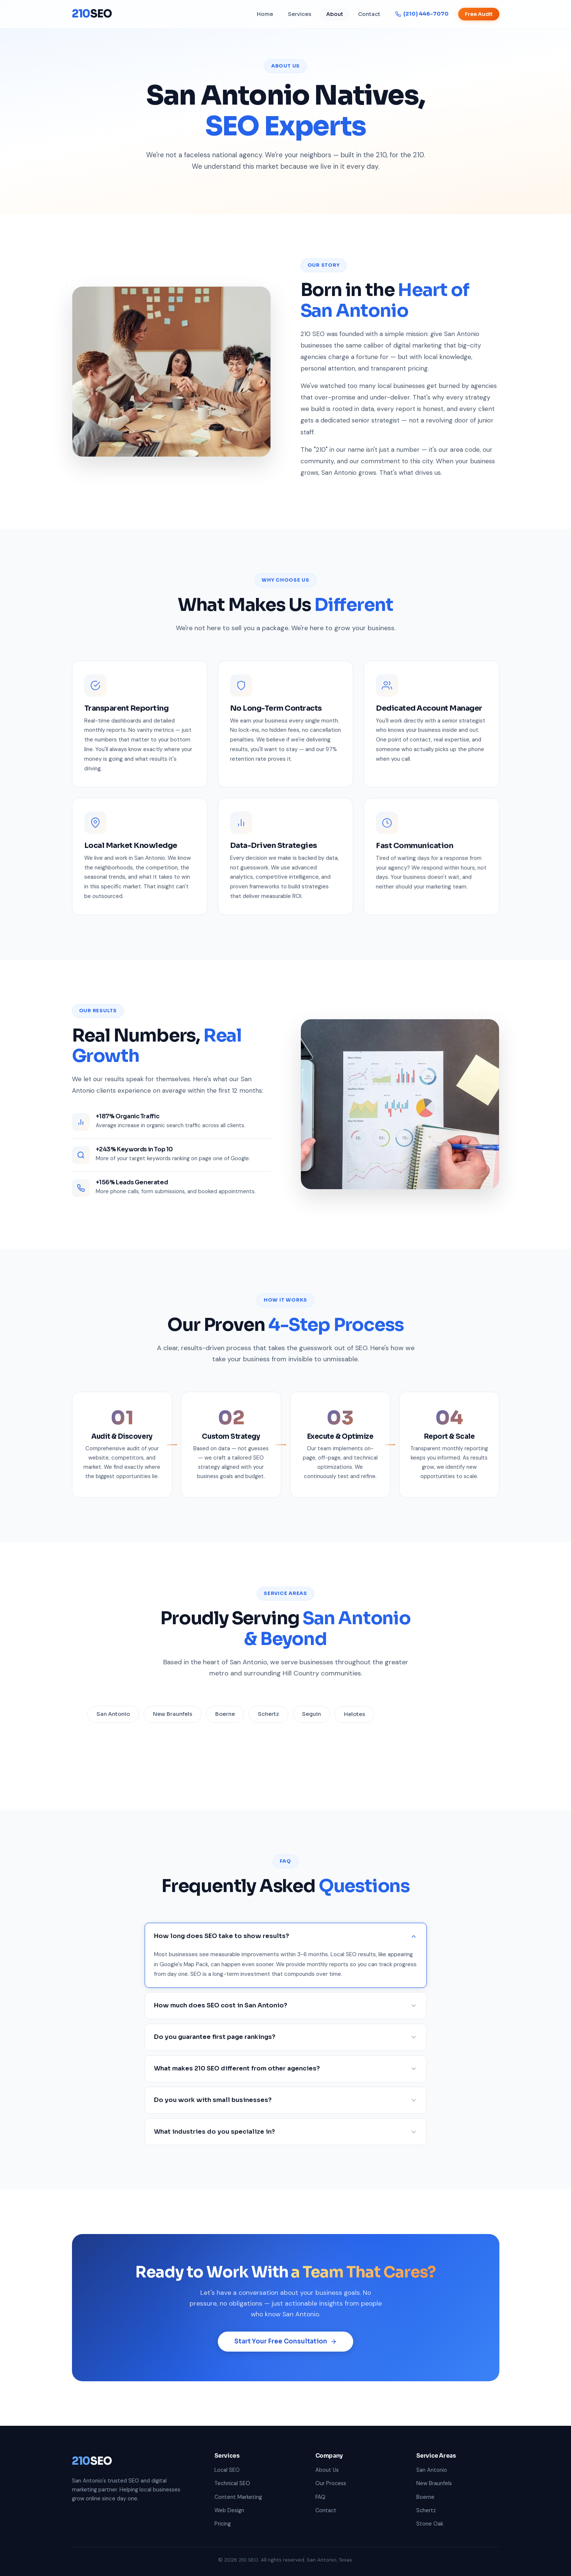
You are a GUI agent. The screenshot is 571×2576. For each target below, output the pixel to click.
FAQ (320, 2497)
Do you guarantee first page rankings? (285, 2046)
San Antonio (431, 2470)
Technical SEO (232, 2483)
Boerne (425, 2497)
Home (265, 14)
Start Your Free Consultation (285, 2351)
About (334, 14)
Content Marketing (238, 2497)
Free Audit (479, 14)
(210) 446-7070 (422, 13)
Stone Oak (429, 2523)
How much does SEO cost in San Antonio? (285, 2015)
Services (299, 14)
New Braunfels (434, 2483)
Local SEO (227, 2470)
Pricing (222, 2523)
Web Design (229, 2510)
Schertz (426, 2510)
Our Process (330, 2483)
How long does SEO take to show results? (285, 1946)
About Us (327, 2470)
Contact (369, 14)
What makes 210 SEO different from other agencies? (285, 2078)
